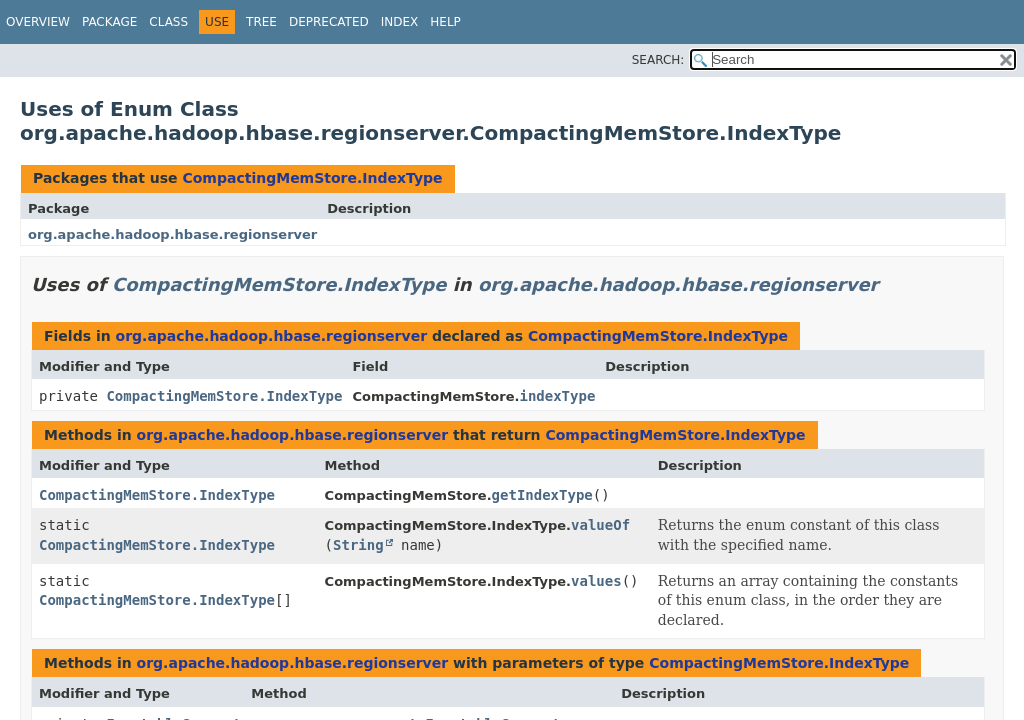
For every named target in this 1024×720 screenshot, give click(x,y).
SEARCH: (658, 60)
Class (168, 22)
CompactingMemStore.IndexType (312, 178)
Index (400, 22)
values (596, 581)
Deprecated (329, 22)
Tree (261, 22)
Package (109, 22)
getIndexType (542, 495)
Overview (38, 22)
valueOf (600, 525)
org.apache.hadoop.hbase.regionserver (172, 234)
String (358, 545)
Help (445, 22)
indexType (557, 396)
